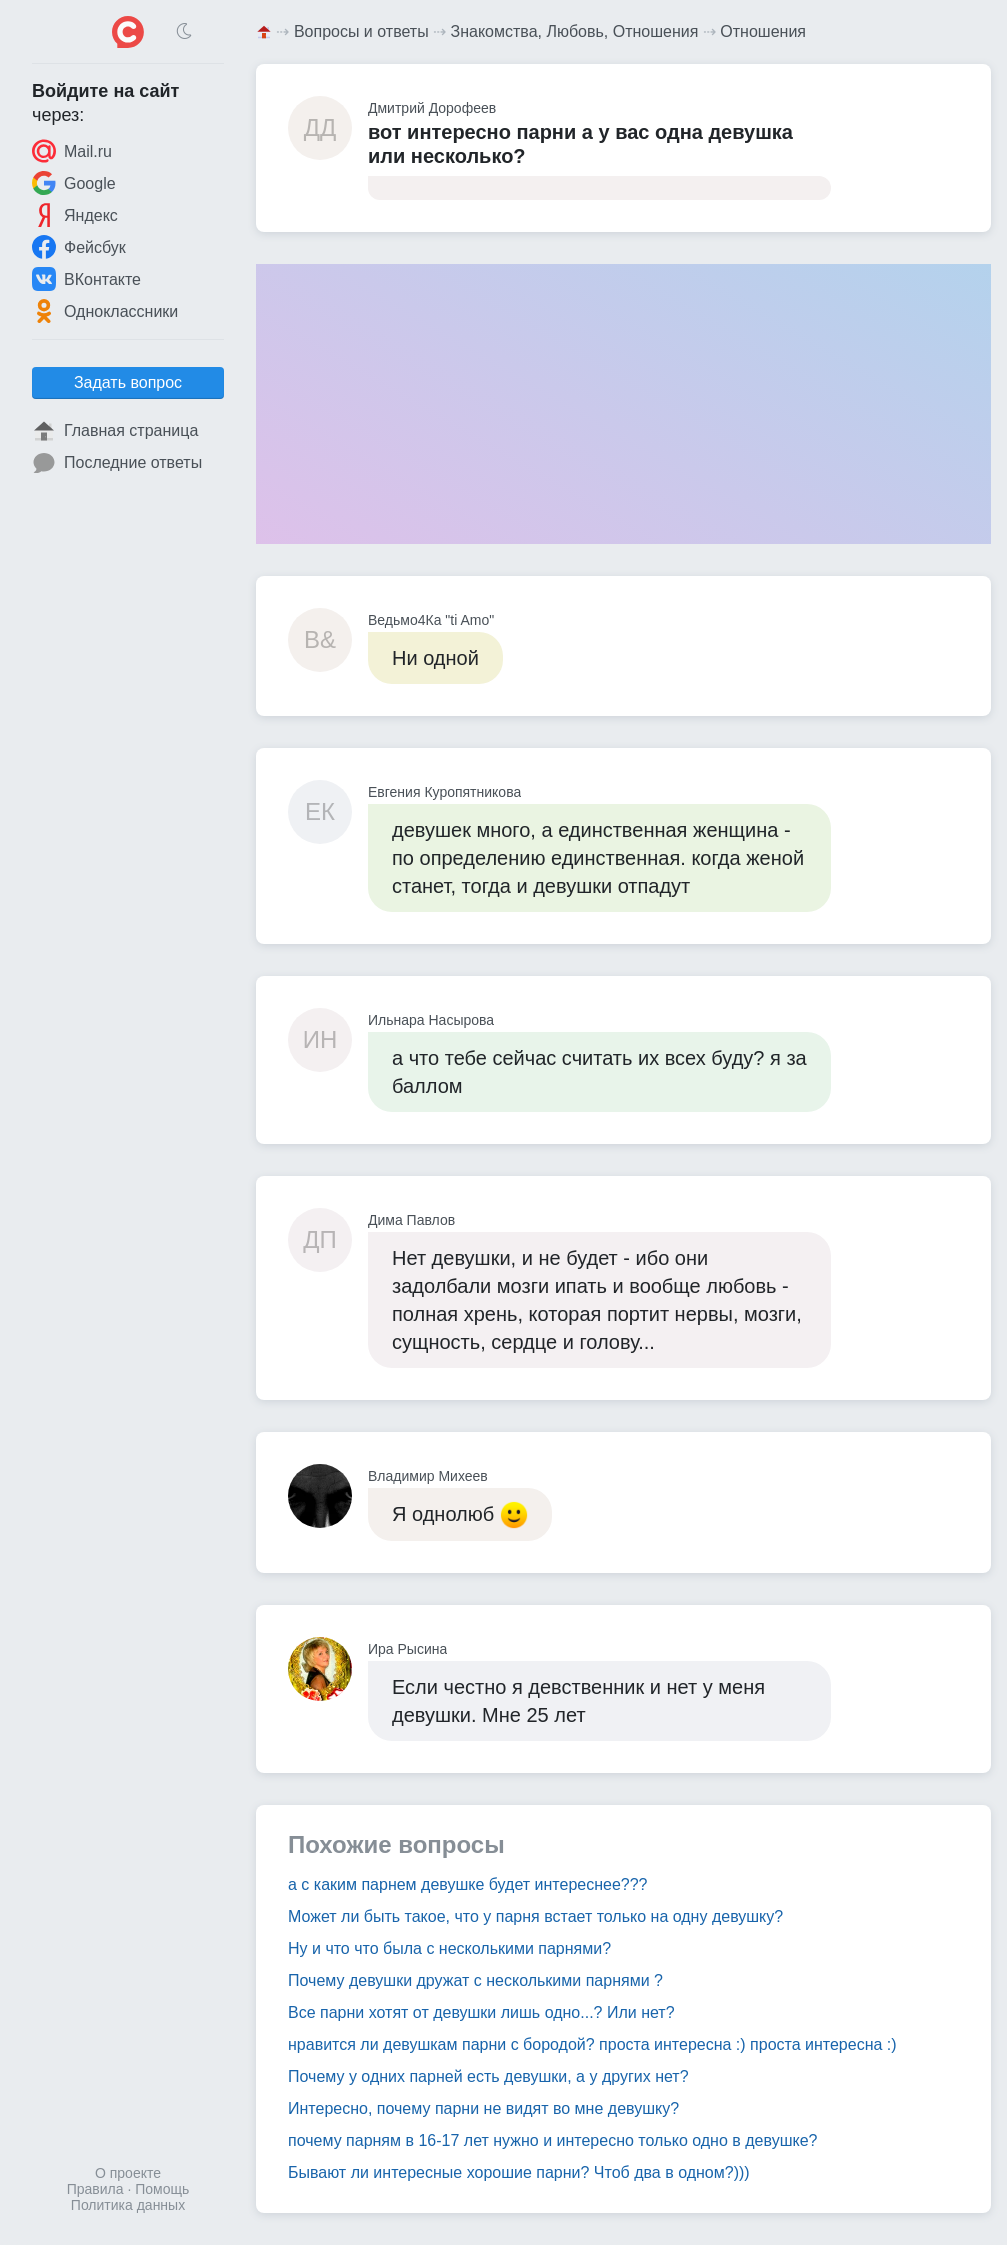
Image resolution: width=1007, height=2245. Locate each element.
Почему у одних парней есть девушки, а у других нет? (488, 2076)
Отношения (763, 31)
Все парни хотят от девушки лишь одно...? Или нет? (481, 2012)
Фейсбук (79, 247)
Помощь (162, 2189)
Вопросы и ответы (361, 31)
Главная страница (115, 431)
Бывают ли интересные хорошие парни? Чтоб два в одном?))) (519, 2172)
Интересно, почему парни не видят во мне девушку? (483, 2108)
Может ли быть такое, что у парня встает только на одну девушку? (535, 1916)
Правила (95, 2189)
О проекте (128, 2173)
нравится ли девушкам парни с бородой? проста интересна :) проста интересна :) (592, 2044)
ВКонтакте (86, 279)
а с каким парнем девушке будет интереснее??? (468, 1884)
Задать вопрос (128, 382)
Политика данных (128, 2205)
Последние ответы (117, 463)
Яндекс (75, 215)
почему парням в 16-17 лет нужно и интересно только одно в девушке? (552, 2140)
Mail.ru (72, 151)
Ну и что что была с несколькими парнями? (449, 1948)
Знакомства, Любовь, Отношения (575, 31)
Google (74, 183)
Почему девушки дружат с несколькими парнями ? (475, 1980)
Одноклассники (105, 311)
